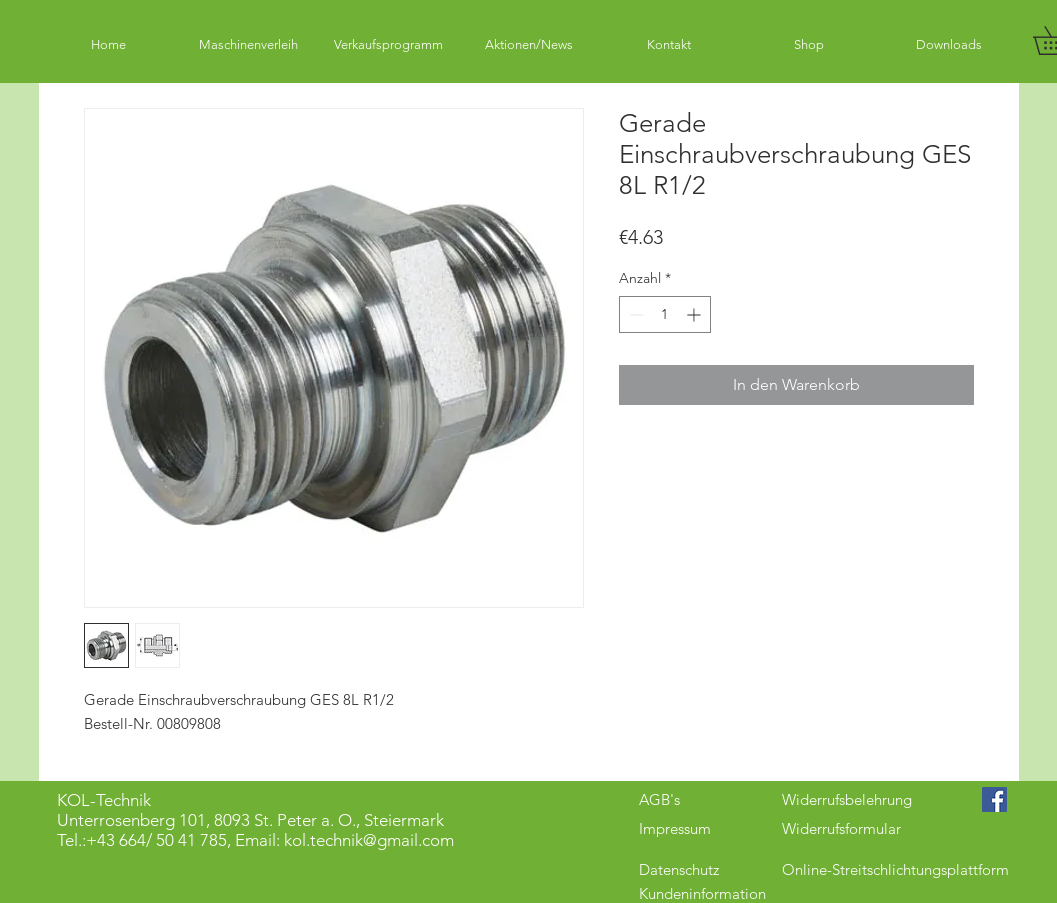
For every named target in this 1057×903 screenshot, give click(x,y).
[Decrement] (634, 314)
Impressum (675, 828)
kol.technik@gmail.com (369, 840)
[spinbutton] (665, 314)
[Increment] (695, 314)
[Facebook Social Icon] (994, 799)
